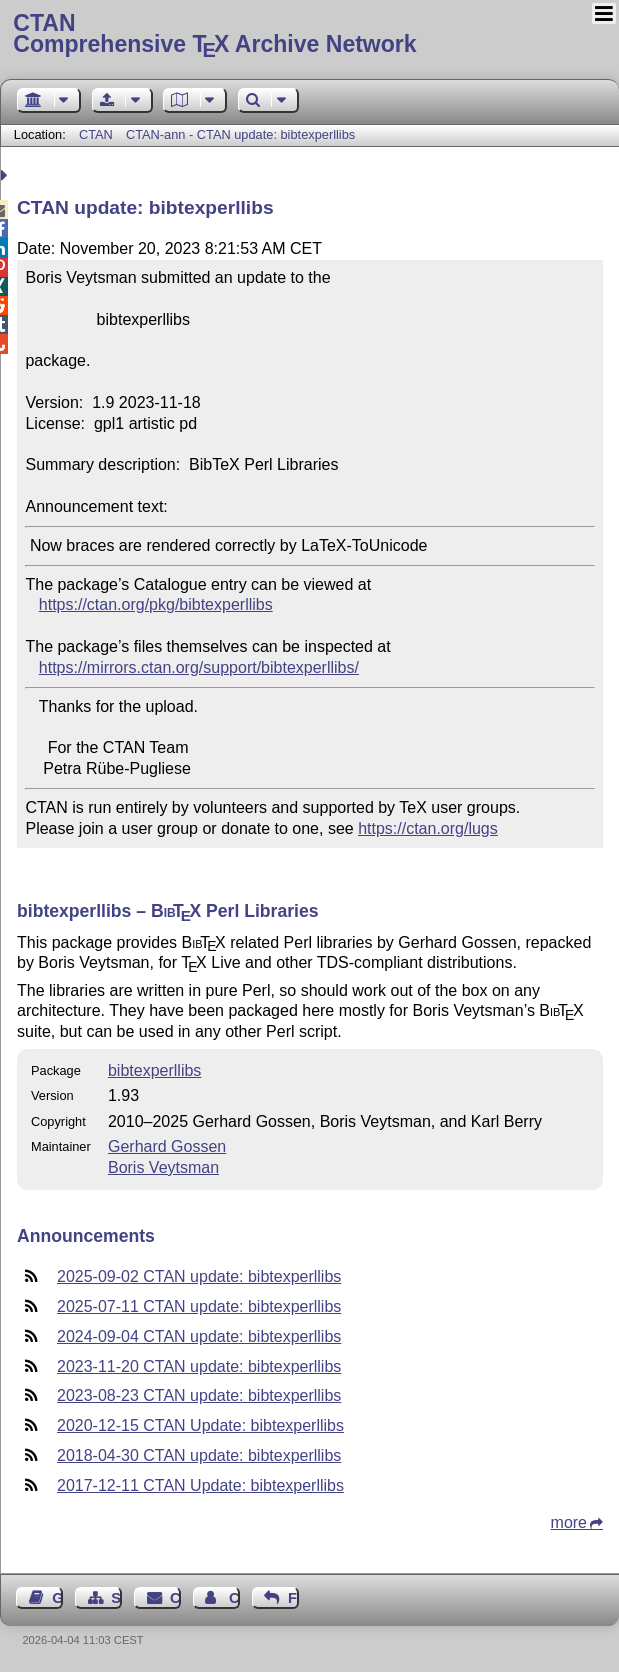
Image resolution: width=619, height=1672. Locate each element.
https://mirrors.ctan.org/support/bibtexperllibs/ (199, 667)
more (569, 1522)
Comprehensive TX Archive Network (309, 35)
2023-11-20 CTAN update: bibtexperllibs (199, 1366)
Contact (175, 1598)
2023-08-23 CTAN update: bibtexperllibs (199, 1395)
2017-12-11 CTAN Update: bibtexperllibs (200, 1485)
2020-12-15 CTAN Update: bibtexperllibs (200, 1425)
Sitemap (116, 1598)
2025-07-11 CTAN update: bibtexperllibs (199, 1306)
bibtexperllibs (154, 1070)
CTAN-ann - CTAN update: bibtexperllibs (240, 134)
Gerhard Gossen (167, 1146)
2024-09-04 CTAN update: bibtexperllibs (199, 1336)
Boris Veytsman (163, 1167)
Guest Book (57, 1598)
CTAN (96, 134)
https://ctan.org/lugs (428, 828)
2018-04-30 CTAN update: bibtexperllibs (199, 1455)
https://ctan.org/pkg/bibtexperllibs (156, 604)
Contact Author (234, 1598)
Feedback (293, 1598)
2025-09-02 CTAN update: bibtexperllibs (199, 1276)
